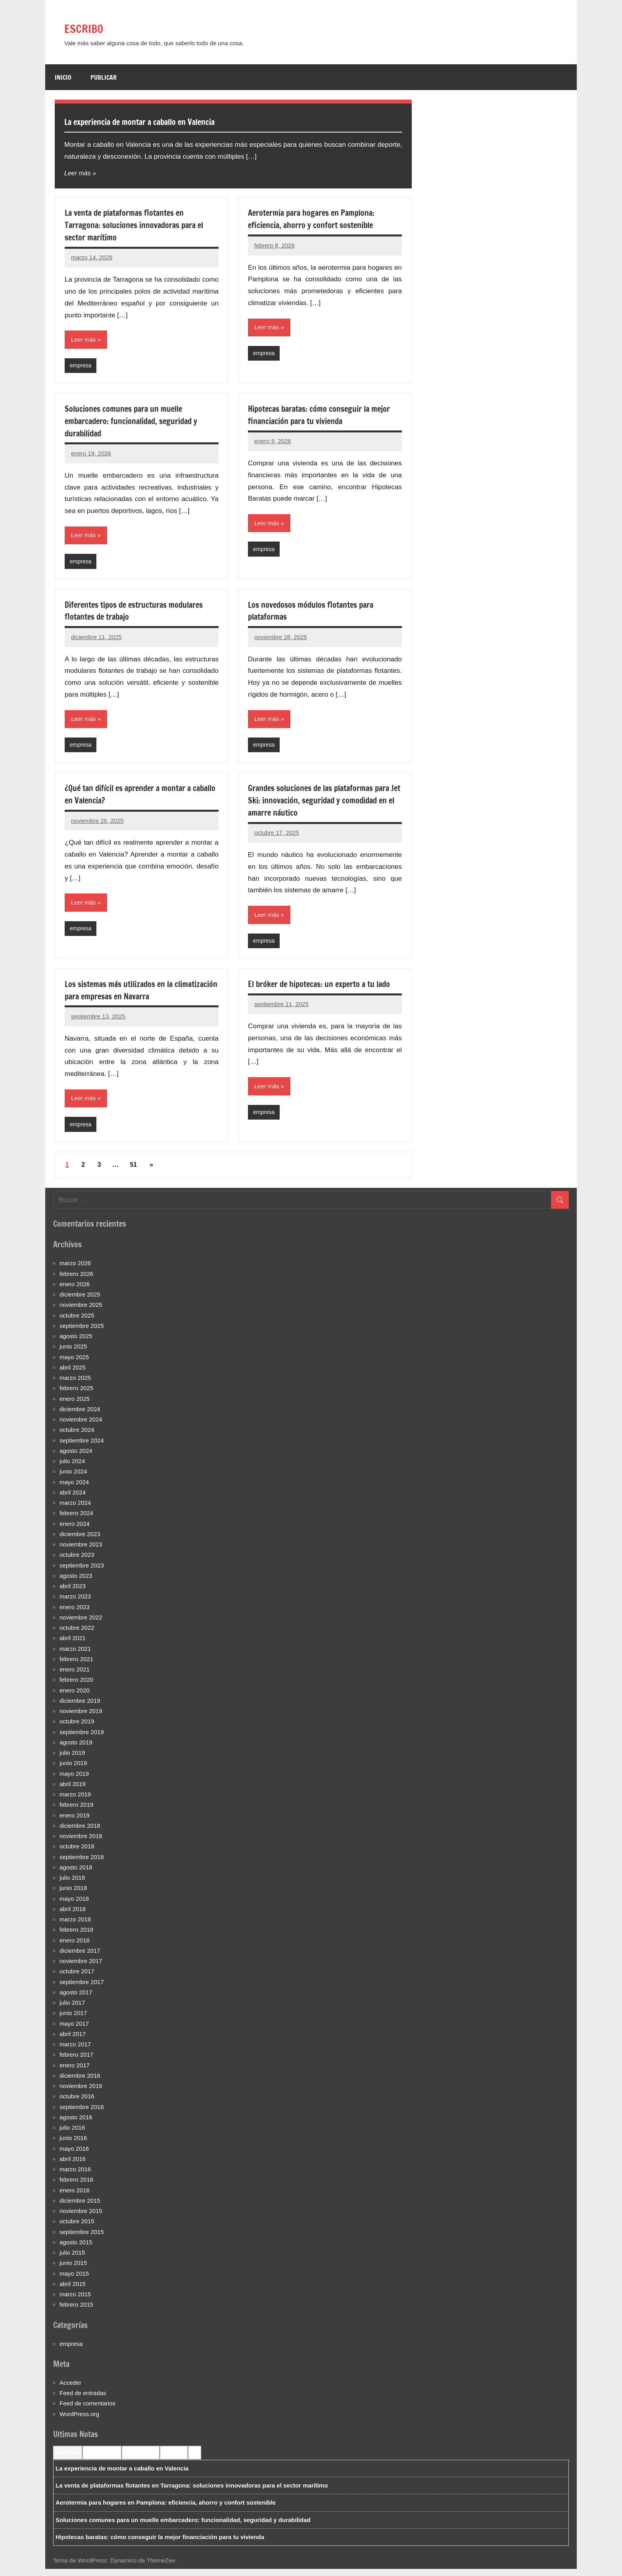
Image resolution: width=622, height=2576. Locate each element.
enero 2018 (75, 1947)
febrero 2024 (76, 1520)
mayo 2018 (74, 1905)
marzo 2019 (75, 1801)
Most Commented (140, 2459)
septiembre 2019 (82, 1738)
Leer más (78, 173)
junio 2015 (73, 2270)
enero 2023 (75, 1613)
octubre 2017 (77, 1978)
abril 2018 (73, 1915)
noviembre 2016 (81, 2093)
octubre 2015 (77, 2228)
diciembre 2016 (80, 2082)
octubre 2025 (77, 1322)
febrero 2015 (76, 2311)
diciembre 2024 (80, 1415)
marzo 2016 (75, 2176)
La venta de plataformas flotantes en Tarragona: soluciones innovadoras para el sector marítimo (141, 224)
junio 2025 (73, 1353)
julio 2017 (72, 2009)
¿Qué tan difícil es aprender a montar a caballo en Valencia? (134, 798)
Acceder (70, 2389)
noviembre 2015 (81, 2218)
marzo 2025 (75, 1384)
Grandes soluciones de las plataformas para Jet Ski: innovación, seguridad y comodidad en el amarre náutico (317, 804)
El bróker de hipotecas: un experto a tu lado (317, 995)
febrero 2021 (76, 1665)
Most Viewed (174, 2459)
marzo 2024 (75, 1509)
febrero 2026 (76, 1280)
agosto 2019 (76, 1749)
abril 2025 (73, 1374)
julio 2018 (72, 1884)
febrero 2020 (76, 1686)
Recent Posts (67, 2459)
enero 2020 (75, 1697)
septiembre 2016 (82, 2113)
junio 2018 (73, 1895)
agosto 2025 (76, 1343)
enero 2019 (75, 1822)
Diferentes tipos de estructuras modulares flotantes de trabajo (141, 613)
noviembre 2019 (81, 1718)
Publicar (103, 77)
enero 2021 (75, 1676)
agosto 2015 (76, 2249)
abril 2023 (73, 1593)
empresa (81, 366)
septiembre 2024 (82, 1447)
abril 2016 (73, 2165)
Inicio (63, 77)
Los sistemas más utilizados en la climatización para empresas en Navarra (136, 995)
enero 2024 (75, 1530)
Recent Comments (101, 2459)
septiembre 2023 (82, 1572)
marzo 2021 (75, 1655)
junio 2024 (73, 1478)
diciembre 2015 (80, 2207)
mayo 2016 (74, 2155)
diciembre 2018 (80, 1832)
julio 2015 (72, 2259)
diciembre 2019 (80, 1707)
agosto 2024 (76, 1457)
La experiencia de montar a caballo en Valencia (170, 121)
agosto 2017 (76, 1999)
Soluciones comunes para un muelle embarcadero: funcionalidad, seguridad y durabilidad (138, 422)
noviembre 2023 (81, 1551)
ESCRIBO (91, 26)
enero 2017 (75, 2072)
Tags (194, 2459)
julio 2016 (72, 2134)
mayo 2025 (74, 1363)
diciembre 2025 (80, 1301)
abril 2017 (73, 2040)
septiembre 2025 (82, 1332)
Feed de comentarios (87, 2410)
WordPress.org (79, 2420)
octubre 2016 (77, 2103)
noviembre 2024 (81, 1426)
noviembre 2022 (81, 1624)
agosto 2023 (76, 1582)
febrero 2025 (76, 1395)
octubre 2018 (77, 1853)
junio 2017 (73, 2020)
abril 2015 (73, 2290)
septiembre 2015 (82, 2238)
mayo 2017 (74, 2030)
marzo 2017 (75, 2051)
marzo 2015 (75, 2301)
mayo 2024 (74, 1488)
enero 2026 (75, 1290)
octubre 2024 (77, 1436)
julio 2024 (72, 1468)
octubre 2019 (77, 1728)
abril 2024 (73, 1499)
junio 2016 (73, 2145)
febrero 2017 (76, 2061)
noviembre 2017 (81, 1968)
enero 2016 (75, 2197)
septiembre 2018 (82, 1863)
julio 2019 (72, 1759)
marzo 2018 (75, 1926)
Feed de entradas (83, 2400)
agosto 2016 (76, 2124)
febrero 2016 (76, 2186)
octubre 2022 (77, 1634)
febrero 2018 (76, 1936)
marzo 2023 (75, 1603)
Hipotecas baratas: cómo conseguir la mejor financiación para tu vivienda (315, 416)
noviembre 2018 (81, 1843)
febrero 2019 (76, 1811)
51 (133, 1171)
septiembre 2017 (82, 1988)
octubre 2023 (77, 1561)
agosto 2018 (76, 1874)
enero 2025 (75, 1405)
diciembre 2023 (80, 1540)
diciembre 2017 (80, 1957)
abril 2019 (73, 1790)
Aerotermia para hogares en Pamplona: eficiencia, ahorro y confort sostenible (317, 218)
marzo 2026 (75, 1270)
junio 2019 (73, 1770)
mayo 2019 (74, 1780)
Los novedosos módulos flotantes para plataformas (317, 613)
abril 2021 (73, 1645)
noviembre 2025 (81, 1311)
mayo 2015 (74, 2280)
